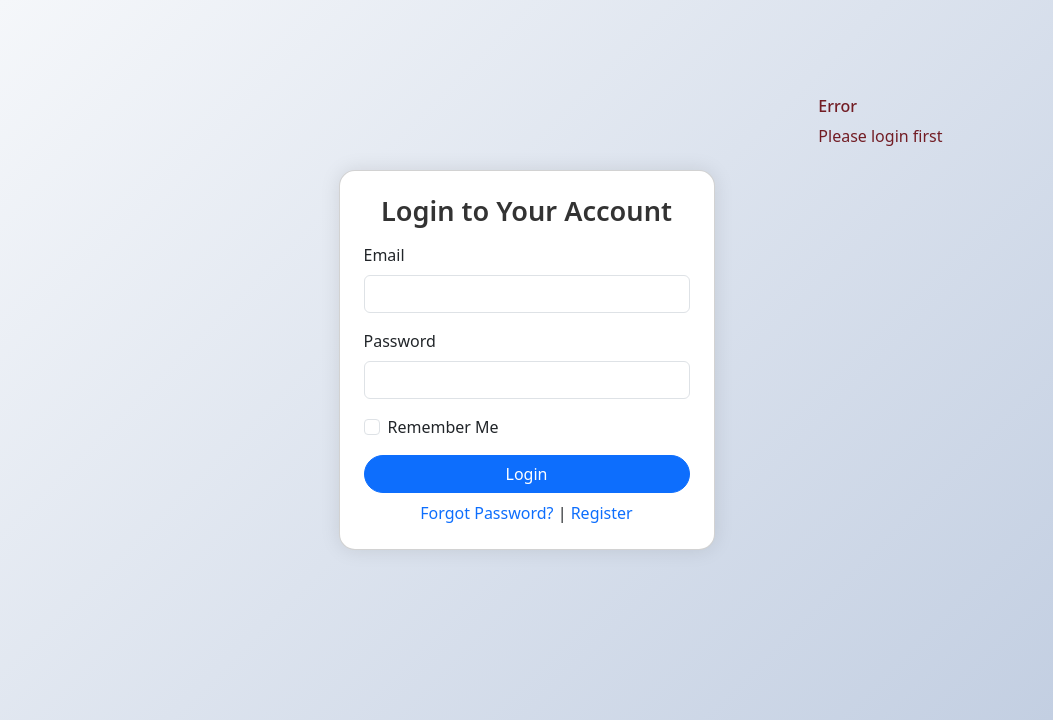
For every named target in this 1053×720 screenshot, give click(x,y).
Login (527, 474)
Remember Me (443, 427)
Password (400, 341)
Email (384, 255)
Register (602, 513)
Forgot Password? (486, 513)
